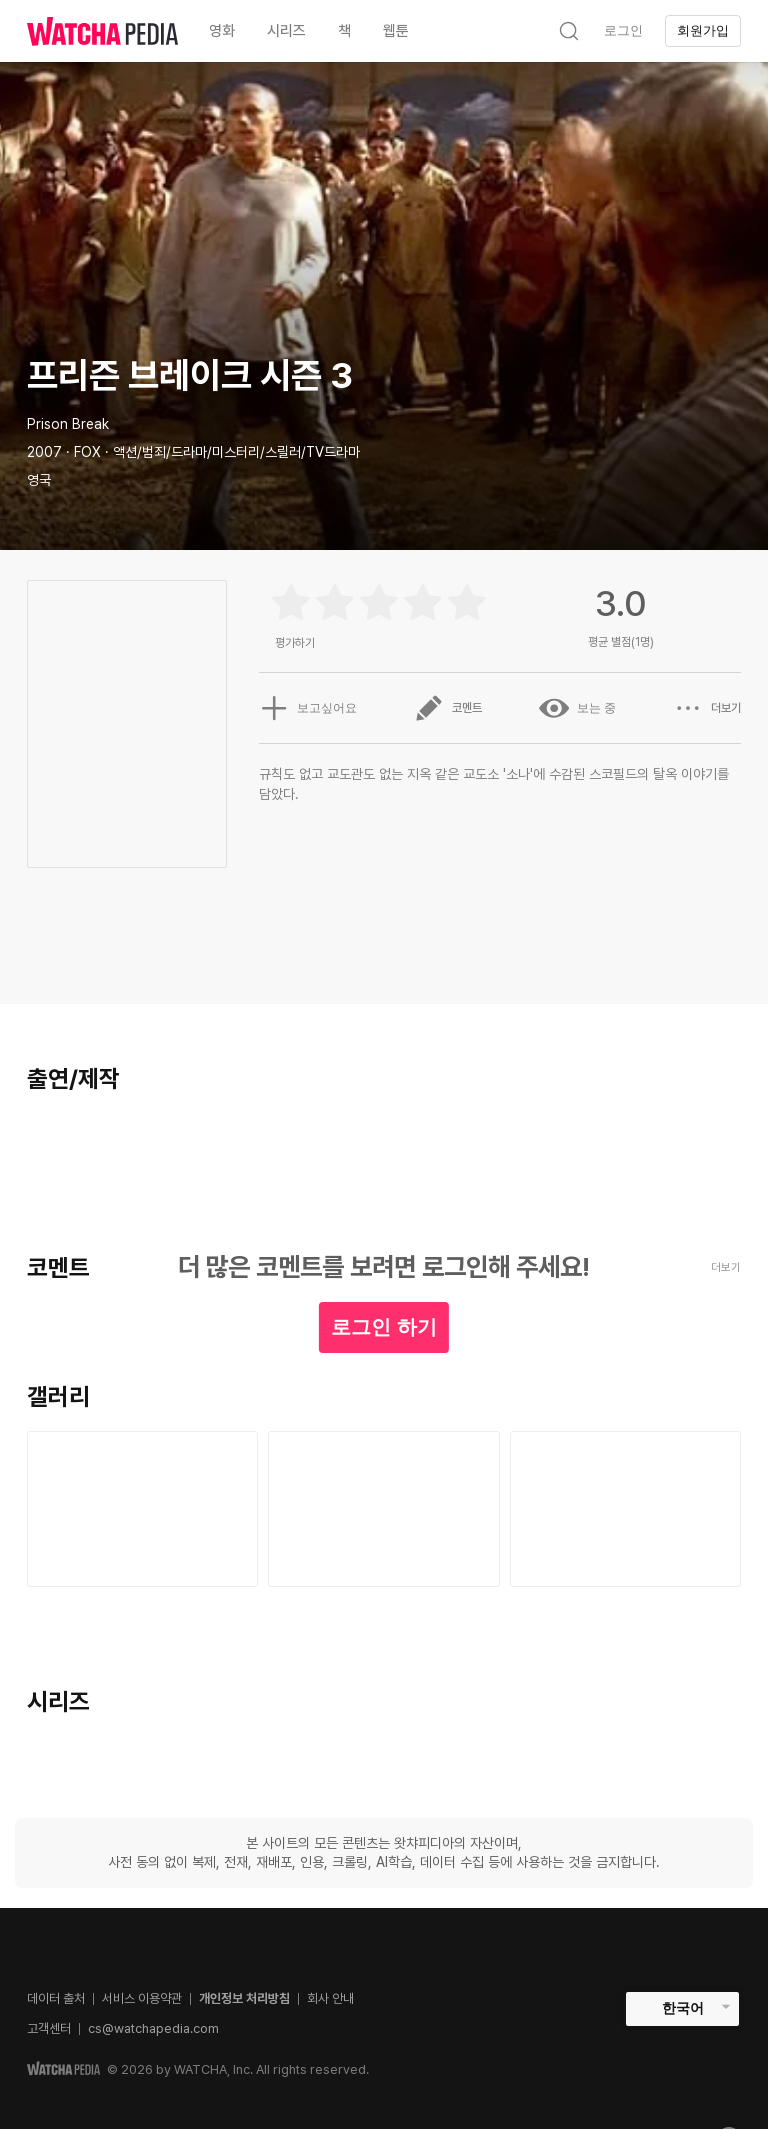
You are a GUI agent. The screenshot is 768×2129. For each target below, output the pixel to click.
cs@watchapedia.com (153, 2028)
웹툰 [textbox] (396, 31)
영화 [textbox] (222, 31)
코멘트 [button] (448, 708)
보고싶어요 (308, 708)
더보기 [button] (707, 708)
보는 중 (577, 708)
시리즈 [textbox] (286, 31)
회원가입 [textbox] (703, 30)
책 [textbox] (344, 31)
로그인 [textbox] (623, 30)
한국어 (683, 2008)
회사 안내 (330, 1998)
